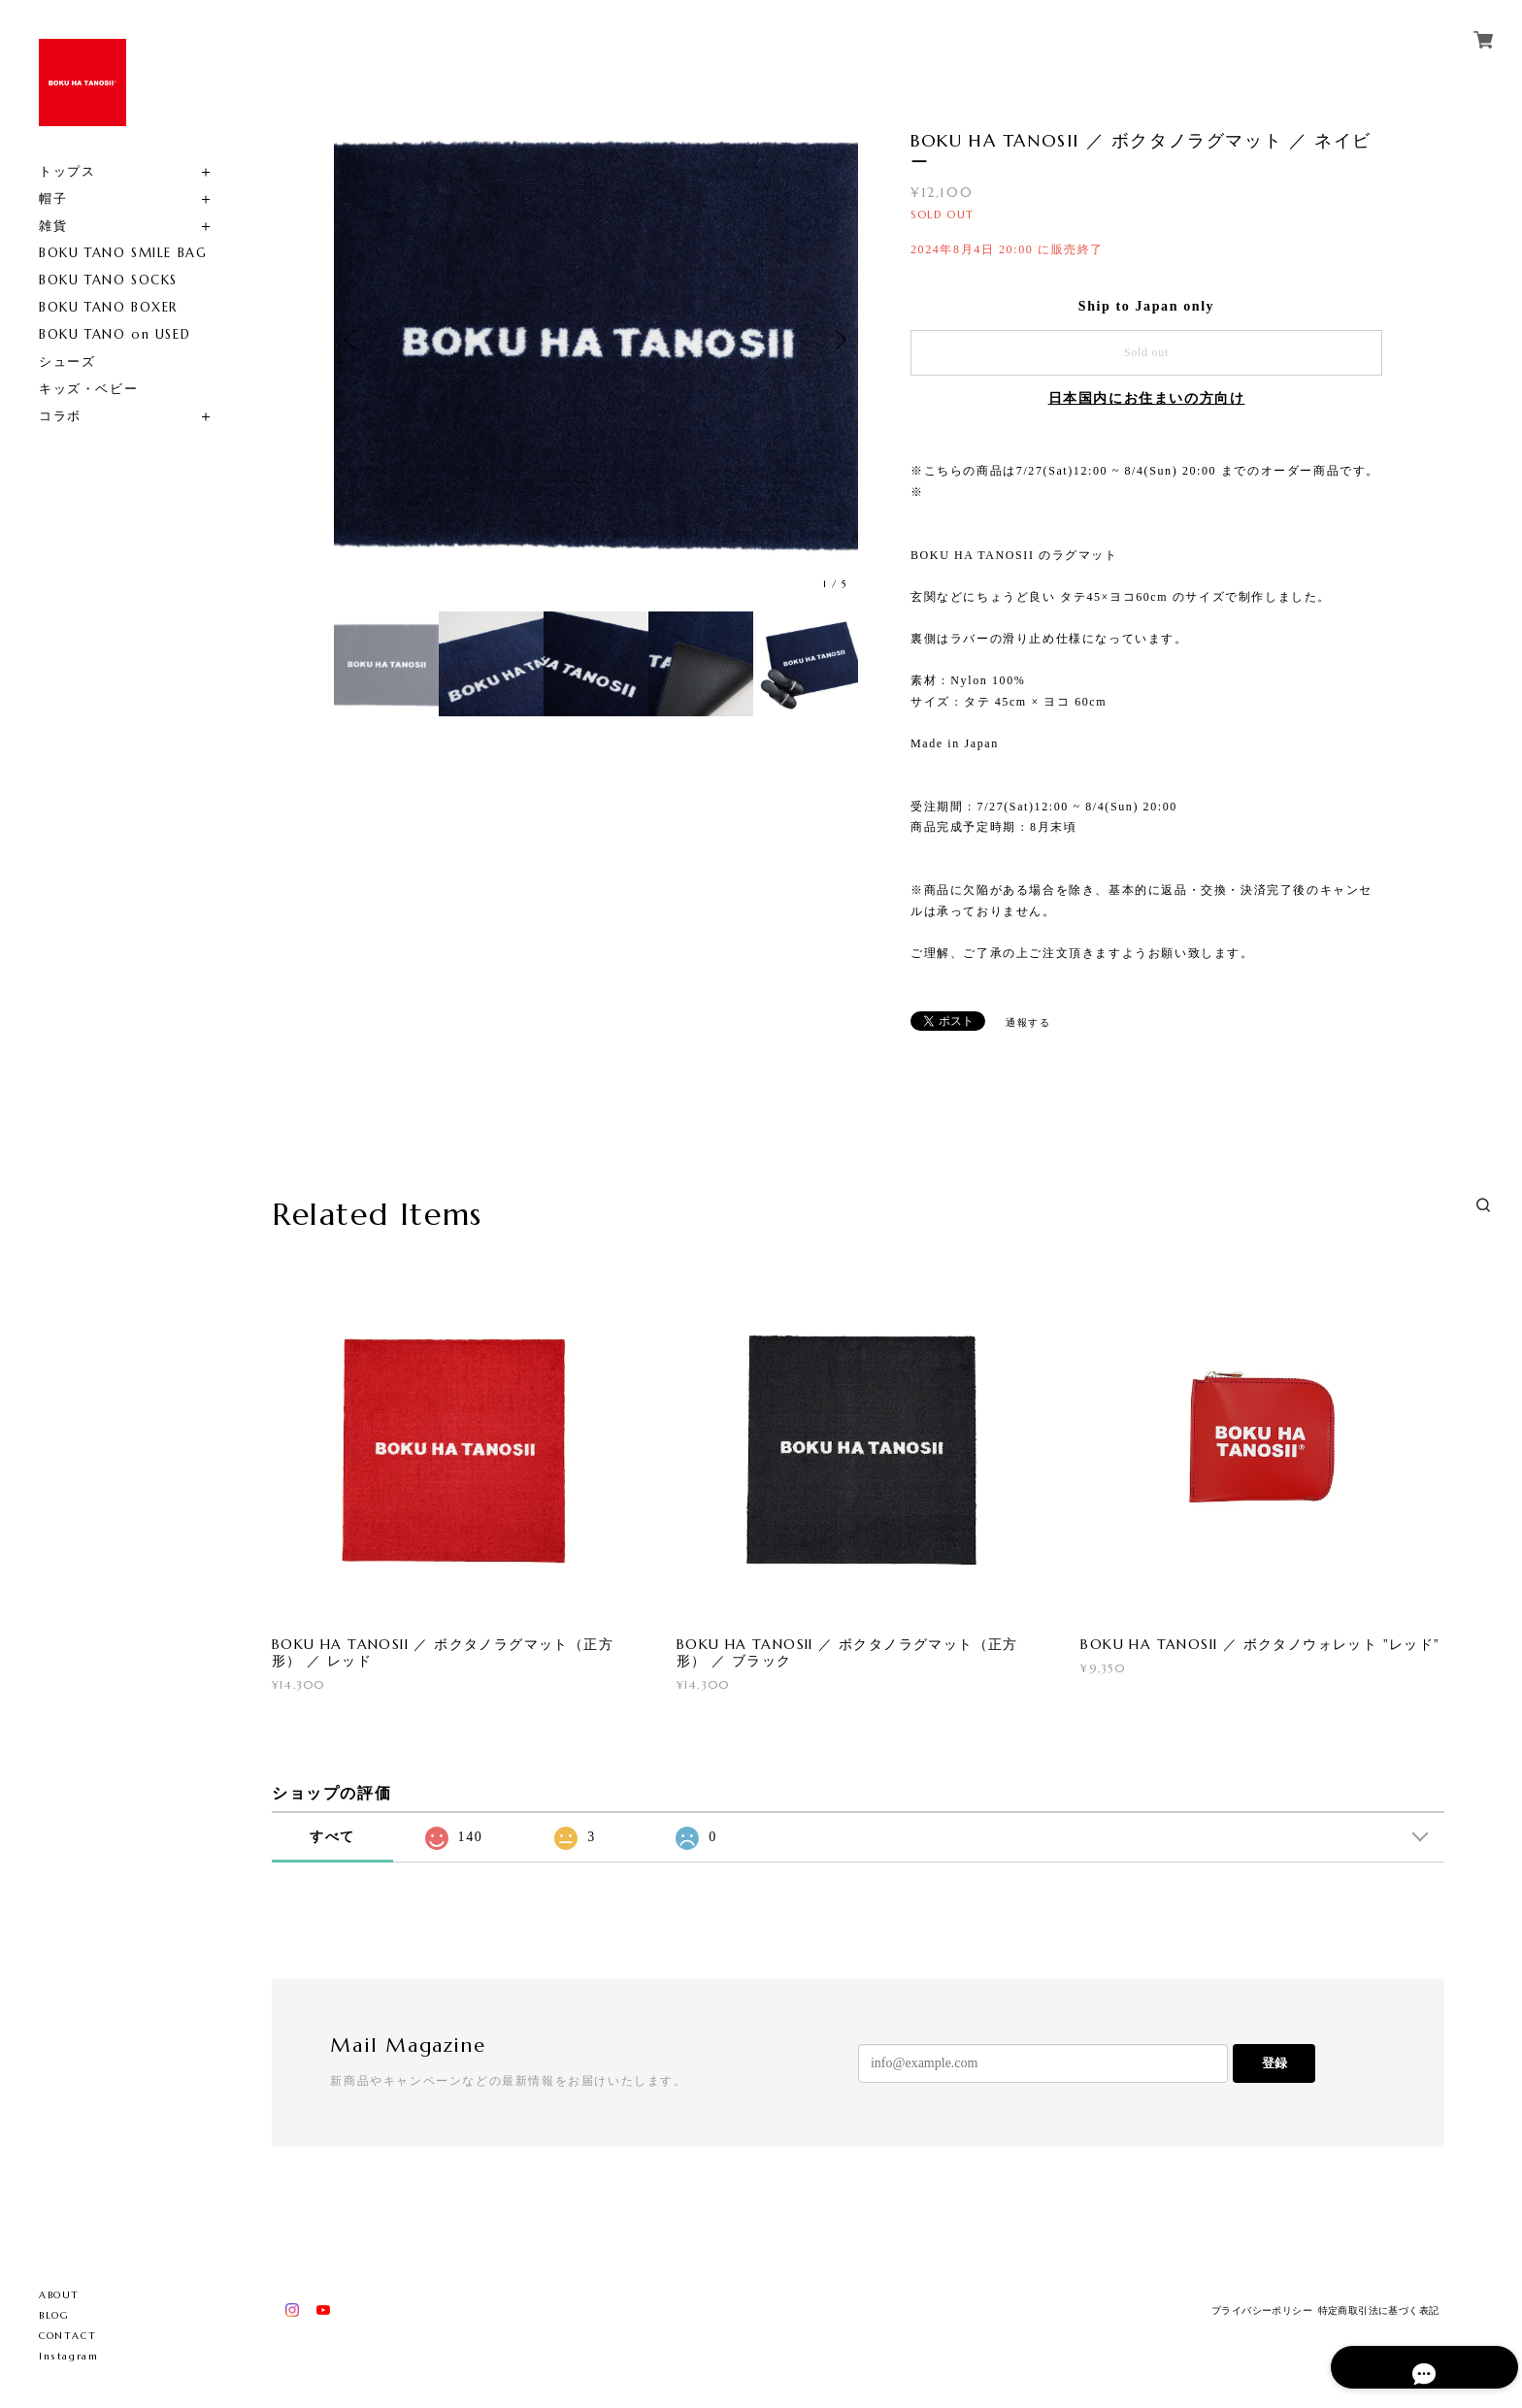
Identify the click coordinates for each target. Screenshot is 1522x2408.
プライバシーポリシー (1261, 2310)
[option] (596, 340)
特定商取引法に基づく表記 (1378, 2310)
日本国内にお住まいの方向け (1146, 398)
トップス (67, 171)
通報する (1028, 1022)
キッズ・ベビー (88, 388)
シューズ (67, 361)
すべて (332, 1837)
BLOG (54, 2315)
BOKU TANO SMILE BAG (123, 253)
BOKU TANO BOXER (108, 307)
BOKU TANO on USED (114, 334)
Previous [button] (353, 339)
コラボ (60, 416)
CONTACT (67, 2335)
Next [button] (838, 339)
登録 (1274, 2063)
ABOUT (59, 2295)
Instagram (68, 2356)
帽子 (53, 198)
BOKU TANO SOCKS (108, 280)
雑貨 (53, 225)
